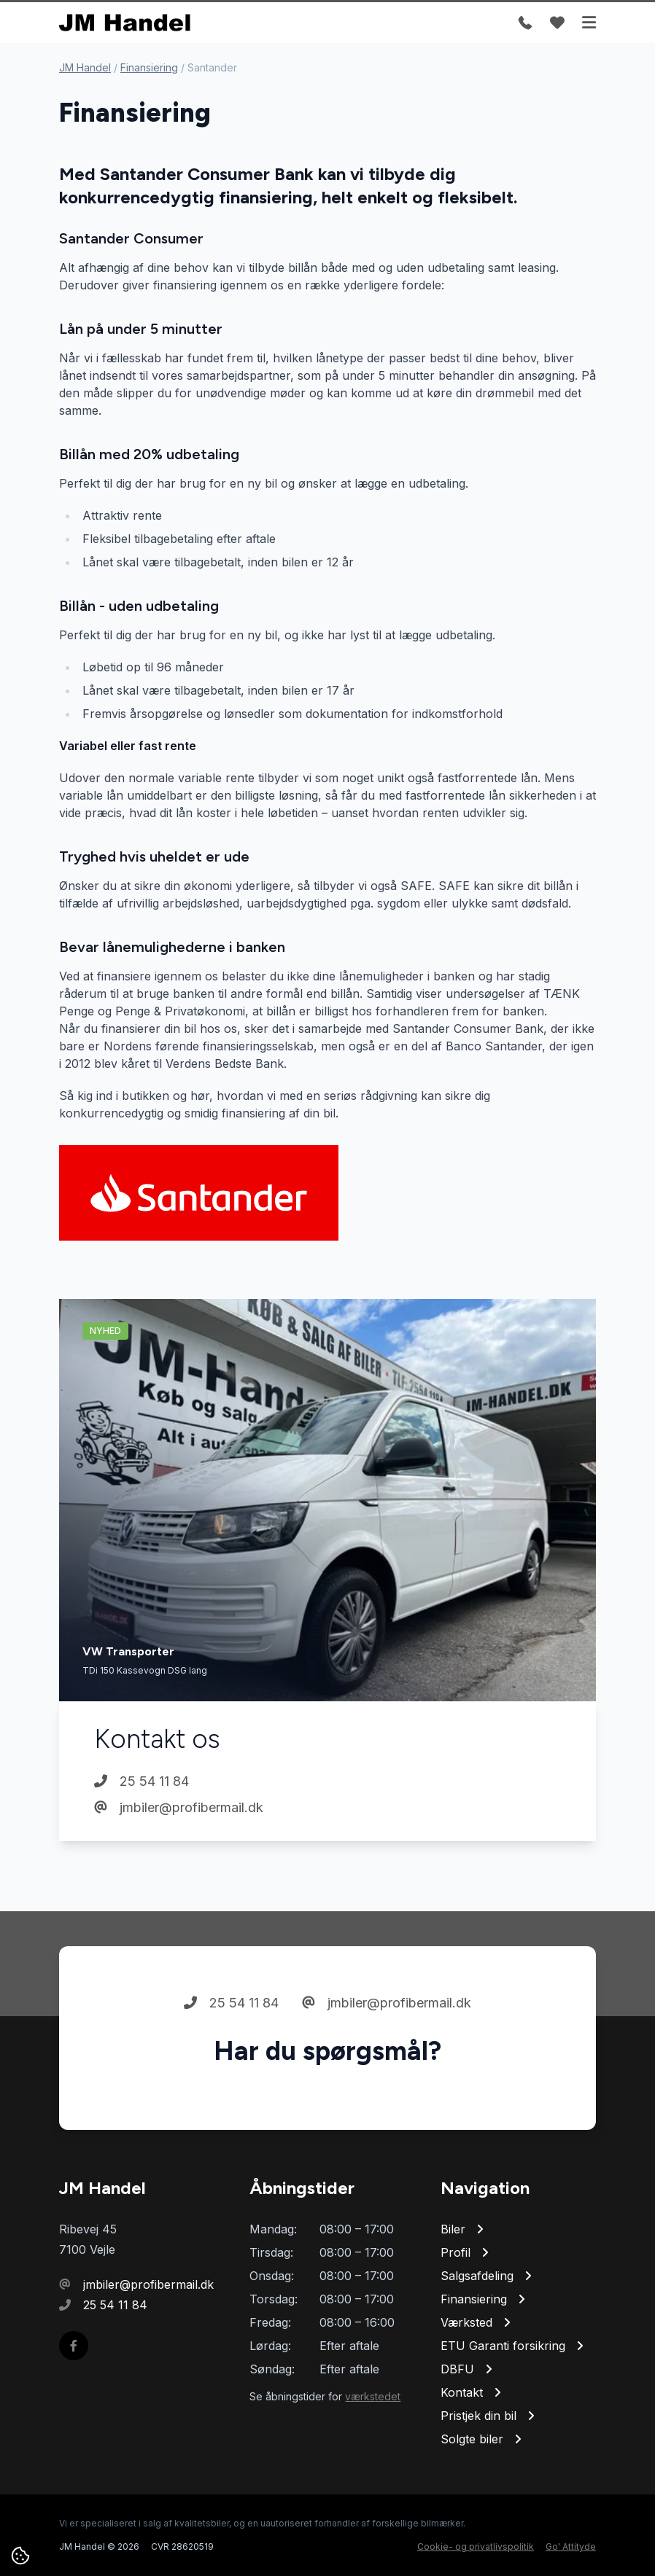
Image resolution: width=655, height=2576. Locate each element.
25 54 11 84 (141, 1781)
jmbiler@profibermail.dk (178, 1807)
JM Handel (85, 67)
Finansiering (149, 67)
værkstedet (372, 2396)
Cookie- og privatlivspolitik (475, 2546)
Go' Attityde (571, 2546)
